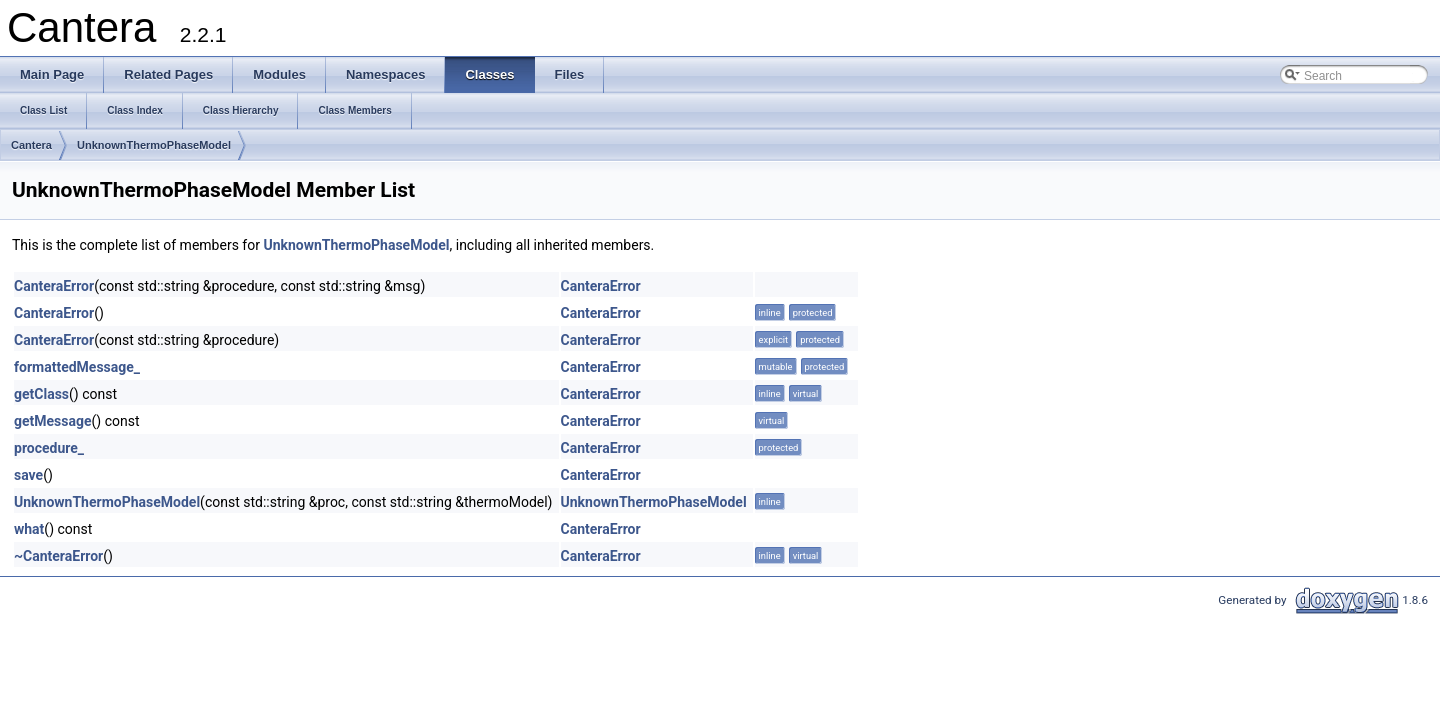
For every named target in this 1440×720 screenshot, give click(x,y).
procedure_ (49, 448)
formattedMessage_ (77, 367)
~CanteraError (58, 556)
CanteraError (54, 286)
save (28, 475)
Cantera (31, 145)
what (29, 529)
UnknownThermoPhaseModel (154, 145)
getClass (41, 394)
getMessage (53, 421)
